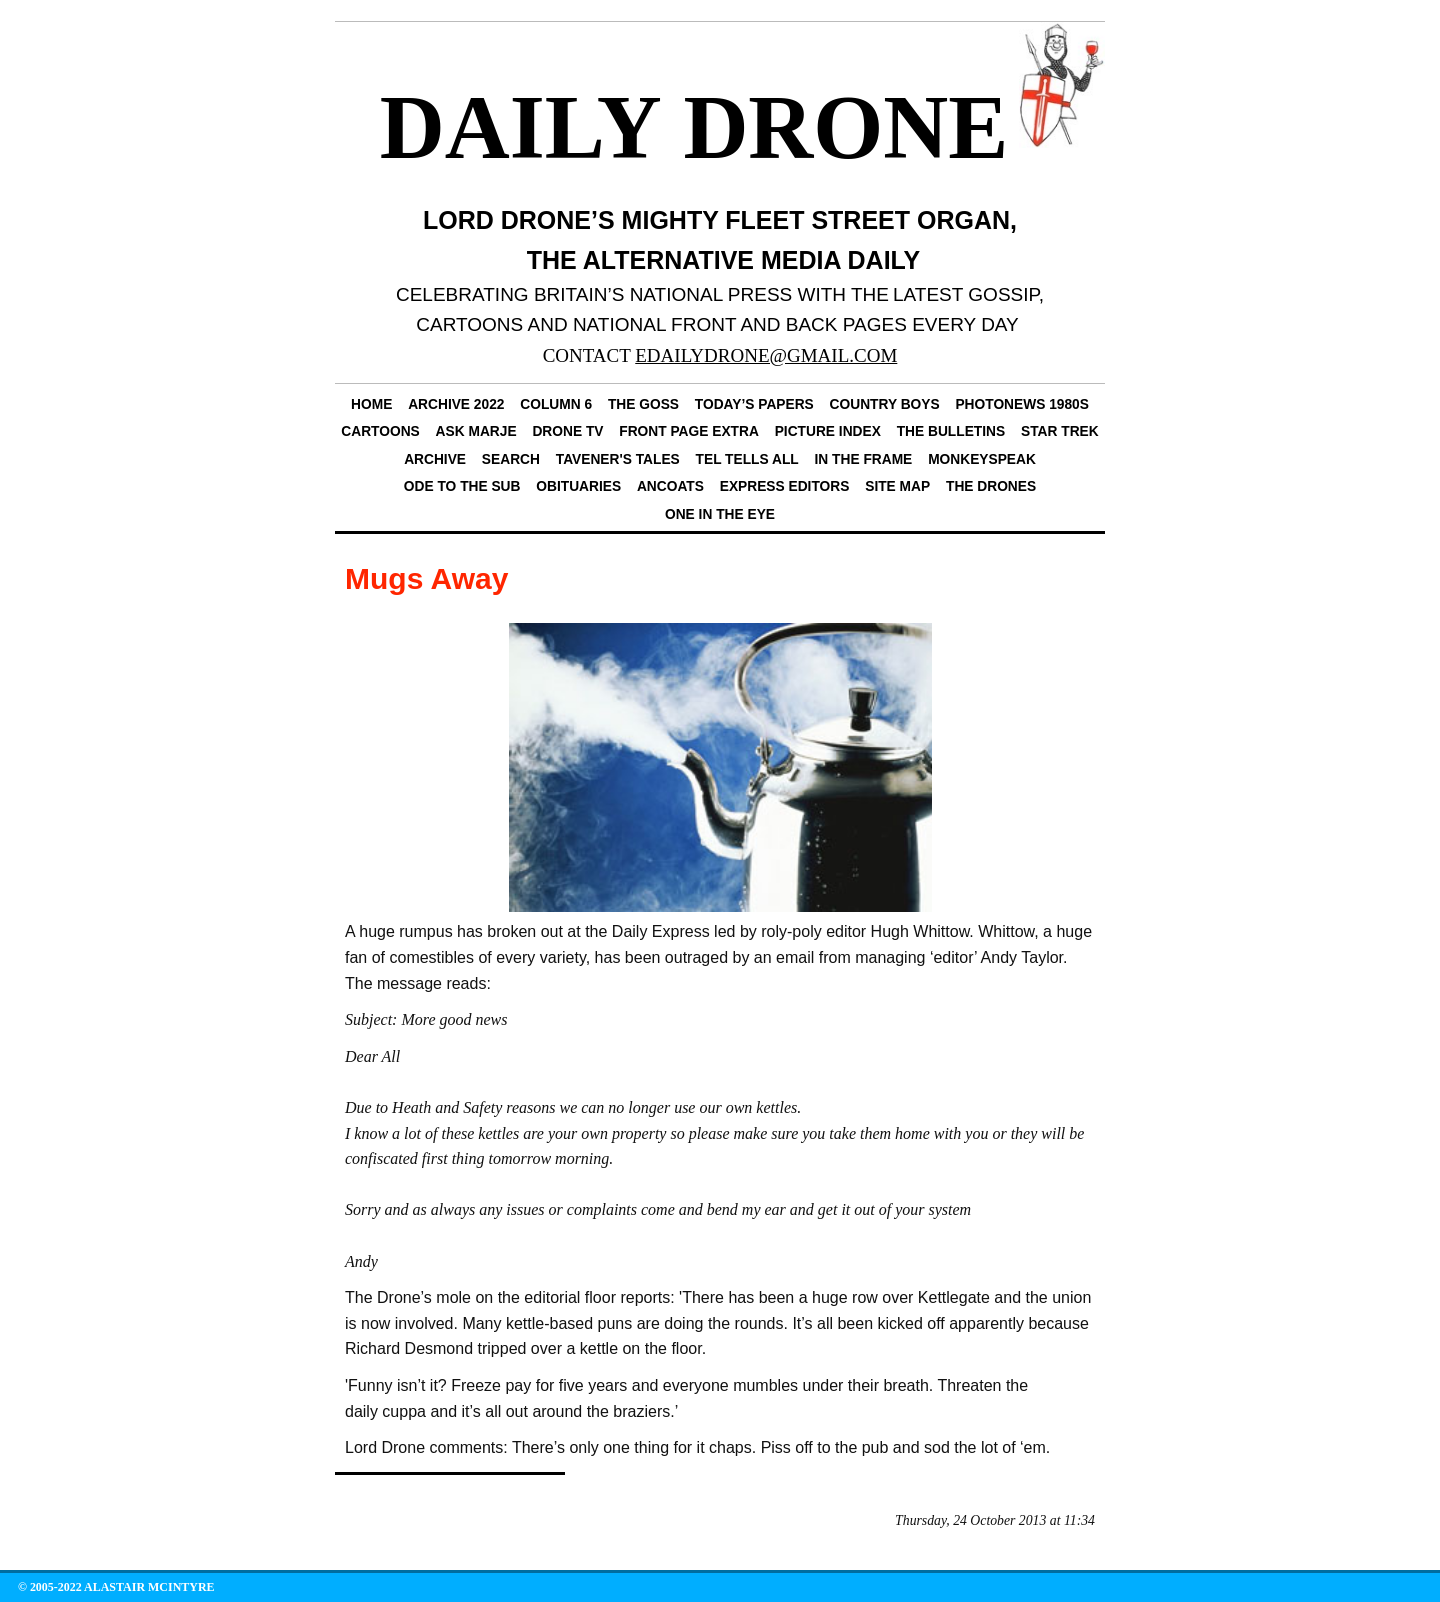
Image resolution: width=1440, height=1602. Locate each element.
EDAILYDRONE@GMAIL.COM (766, 355)
